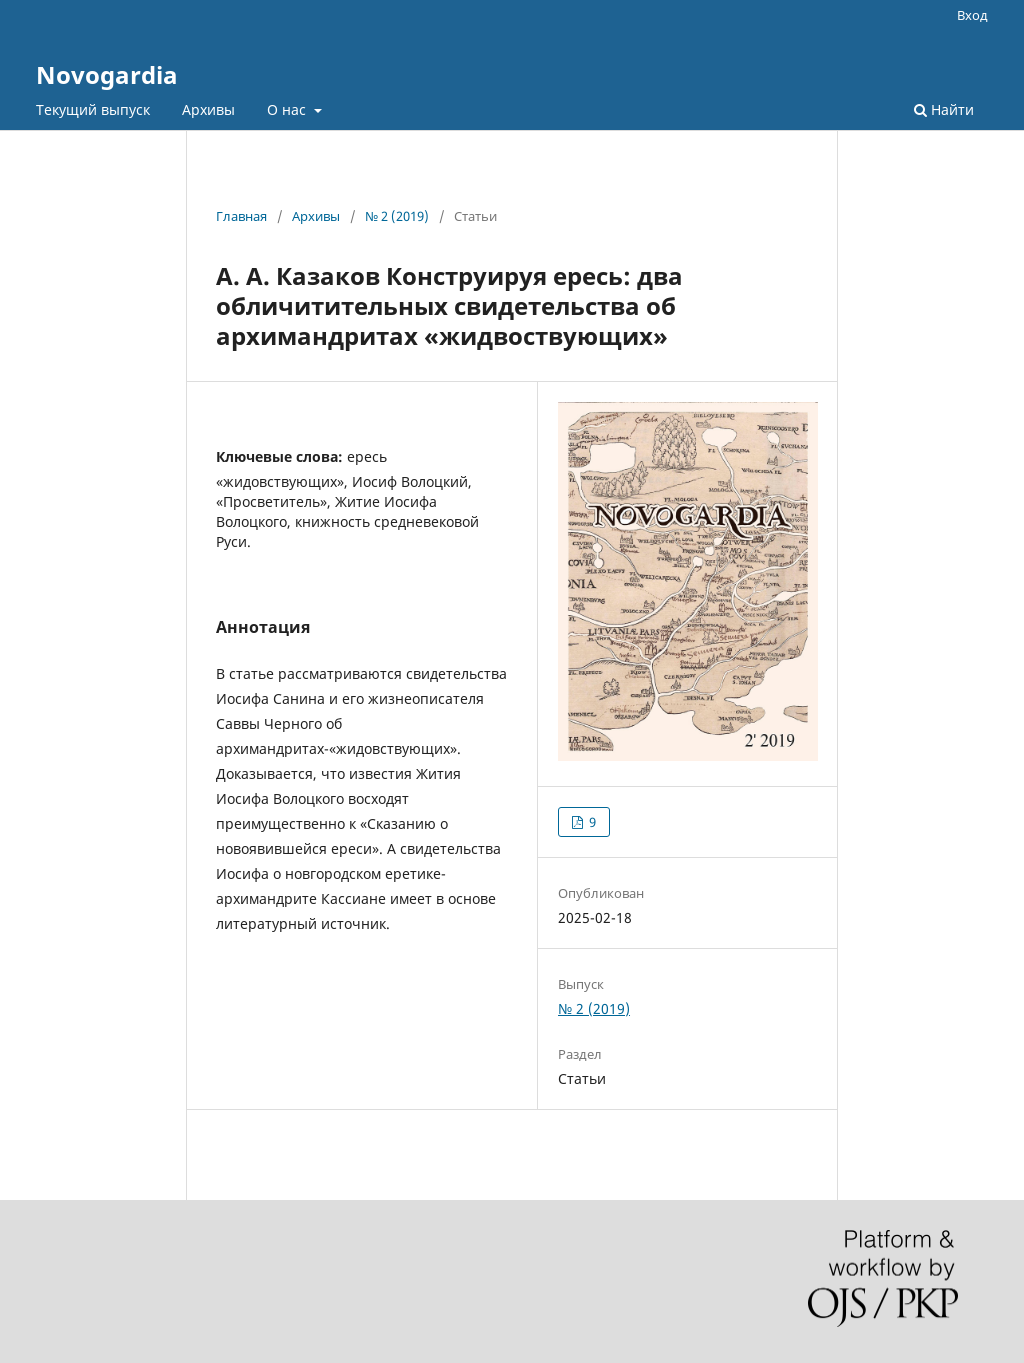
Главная (241, 216)
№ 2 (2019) (397, 216)
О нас (288, 109)
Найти (944, 109)
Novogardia (107, 74)
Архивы (208, 109)
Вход (972, 15)
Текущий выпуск (93, 109)
